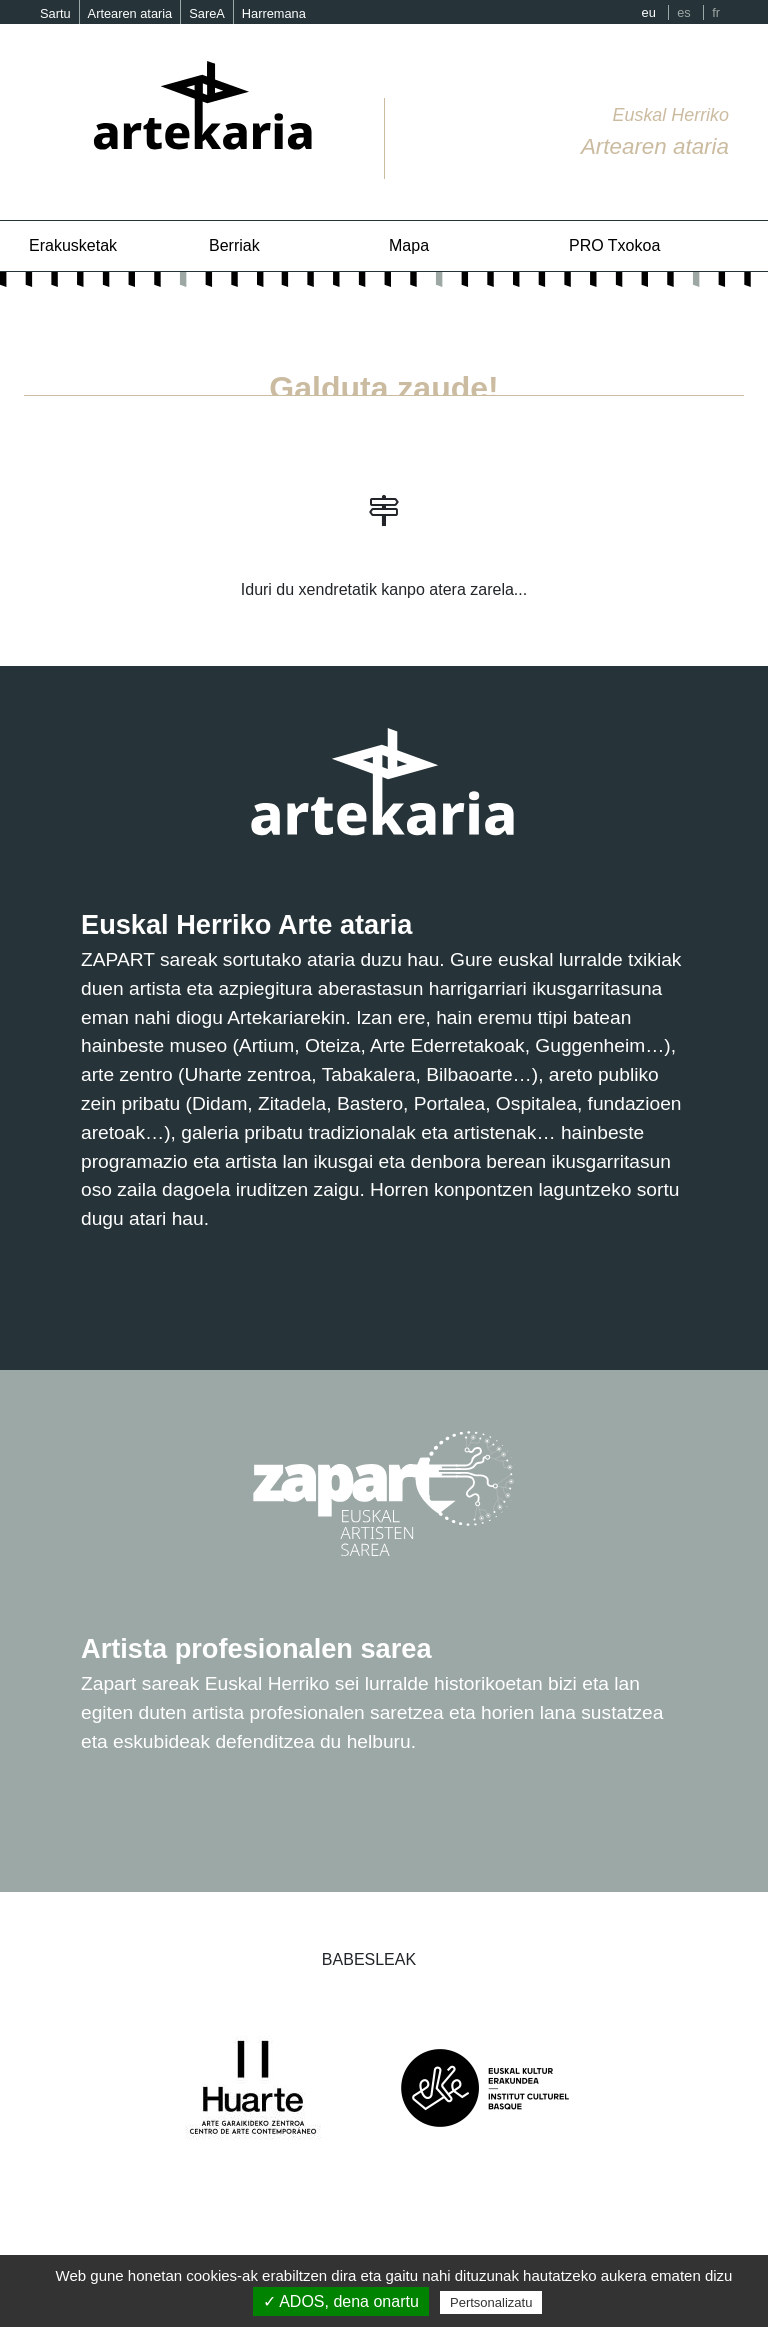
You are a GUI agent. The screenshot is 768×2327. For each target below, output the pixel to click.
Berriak (234, 245)
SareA (207, 13)
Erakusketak (73, 245)
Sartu (55, 13)
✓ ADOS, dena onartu (341, 2301)
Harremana (274, 13)
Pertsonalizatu (491, 2302)
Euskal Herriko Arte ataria (246, 924)
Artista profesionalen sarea (256, 1648)
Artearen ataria (130, 13)
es (684, 12)
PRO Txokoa (614, 245)
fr (716, 12)
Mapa (409, 245)
